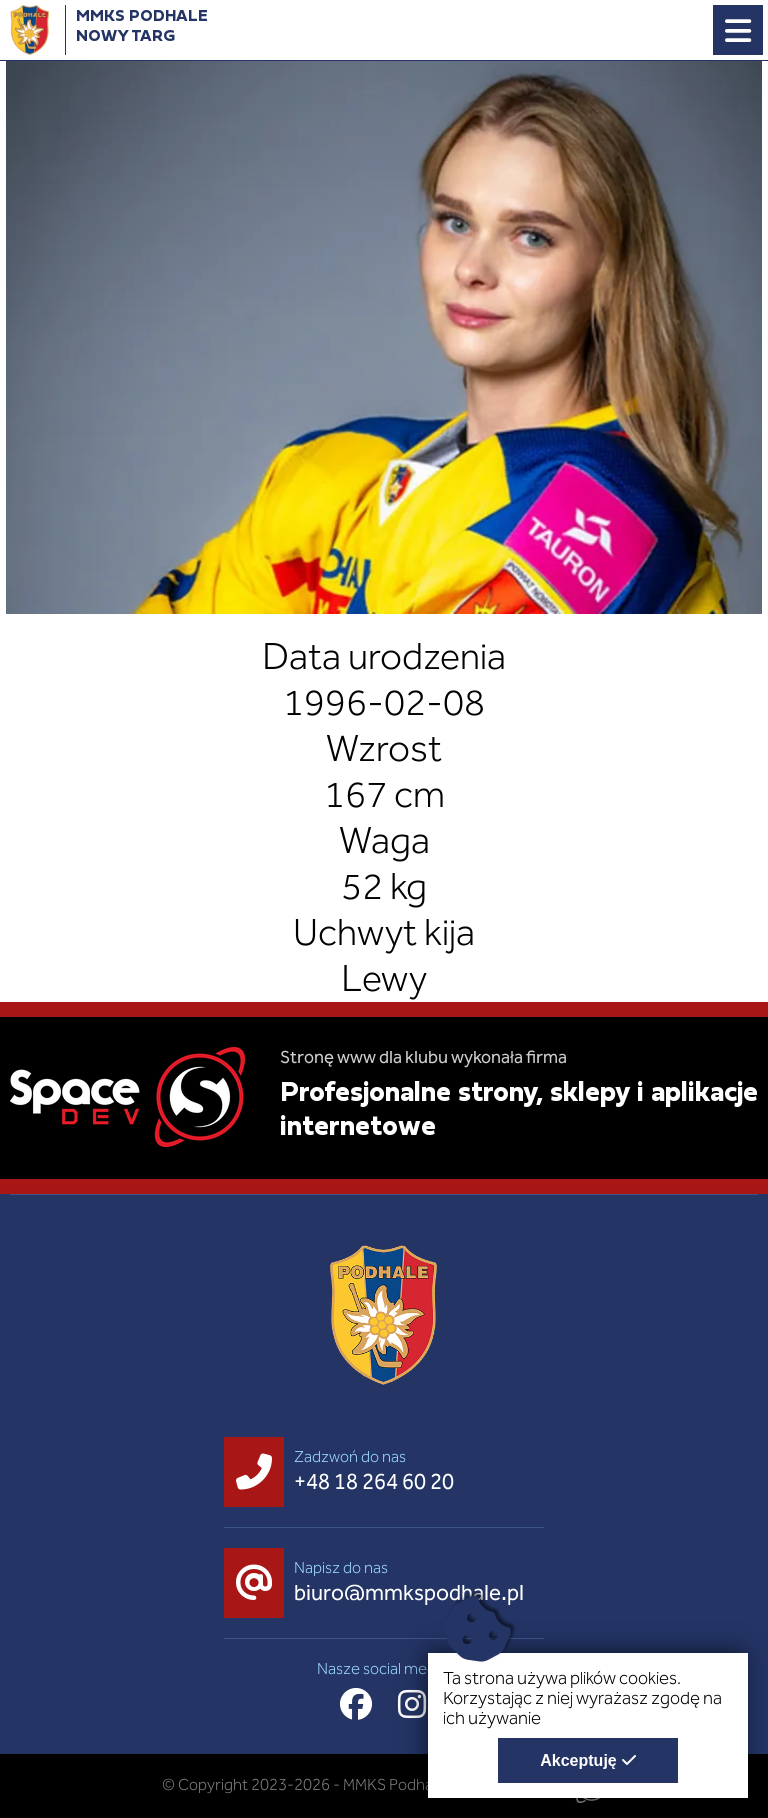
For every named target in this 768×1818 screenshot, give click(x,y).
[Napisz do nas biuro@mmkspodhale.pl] (379, 1583)
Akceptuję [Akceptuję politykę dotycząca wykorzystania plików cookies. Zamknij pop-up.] (578, 1760)
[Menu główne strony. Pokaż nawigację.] (738, 30)
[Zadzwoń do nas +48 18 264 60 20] (344, 1472)
